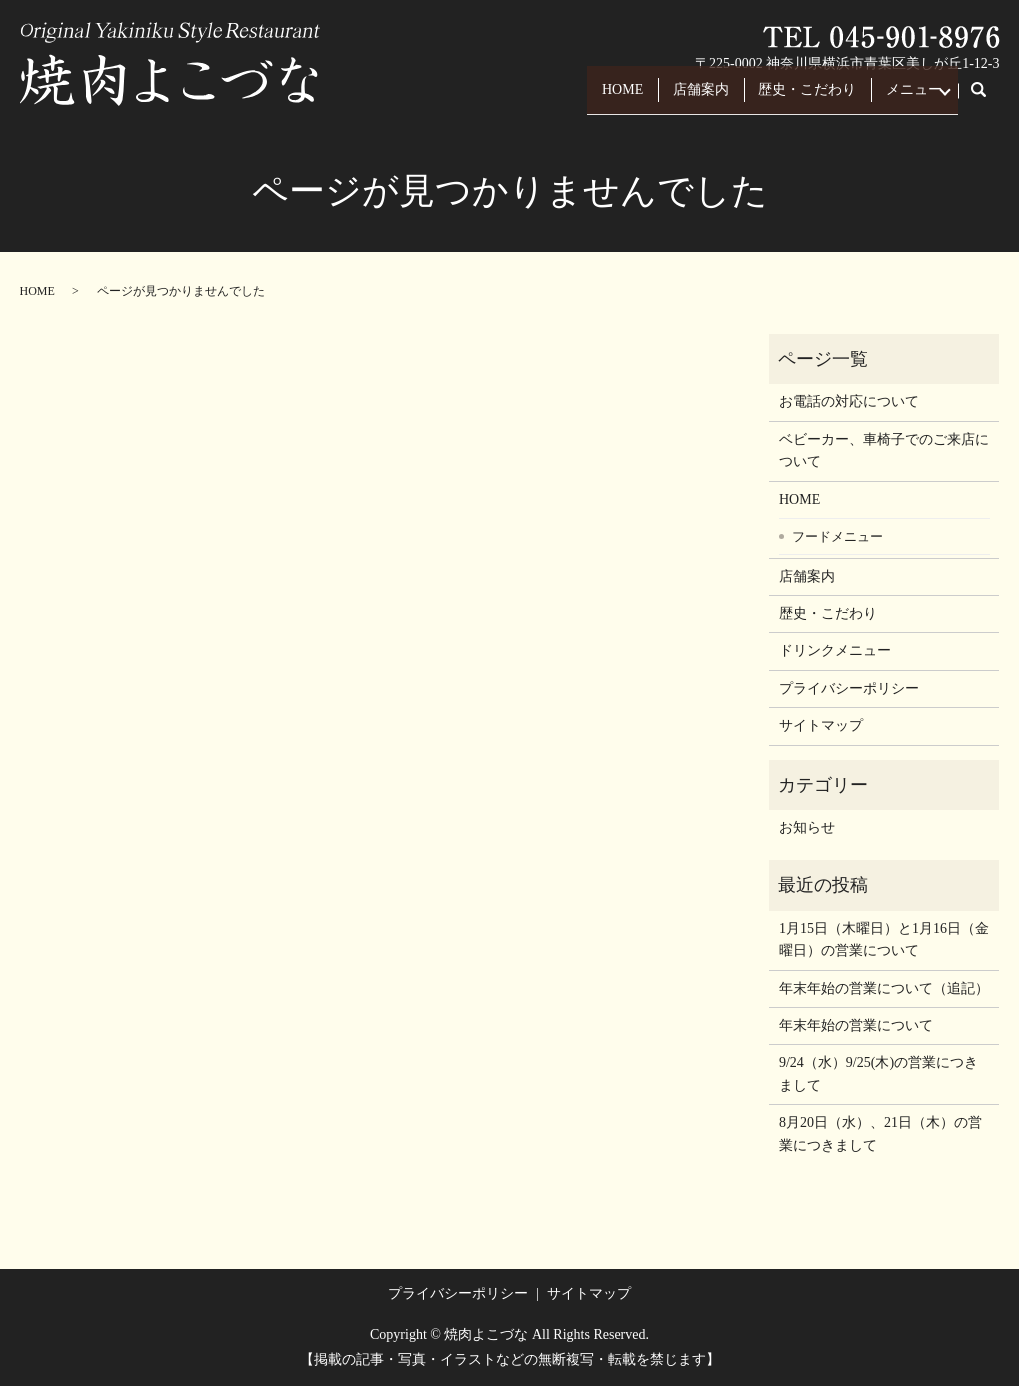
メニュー (902, 98)
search (989, 99)
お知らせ (807, 827)
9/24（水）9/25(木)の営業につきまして (878, 1073)
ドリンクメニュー (835, 650)
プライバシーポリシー (849, 688)
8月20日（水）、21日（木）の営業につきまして (880, 1133)
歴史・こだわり (783, 98)
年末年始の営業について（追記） (884, 988)
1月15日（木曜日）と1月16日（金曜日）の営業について (884, 939)
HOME (572, 98)
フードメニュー (837, 536)
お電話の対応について (849, 401)
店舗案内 (664, 98)
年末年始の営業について (856, 1025)
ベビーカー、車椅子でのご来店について (884, 450)
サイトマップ (821, 725)
